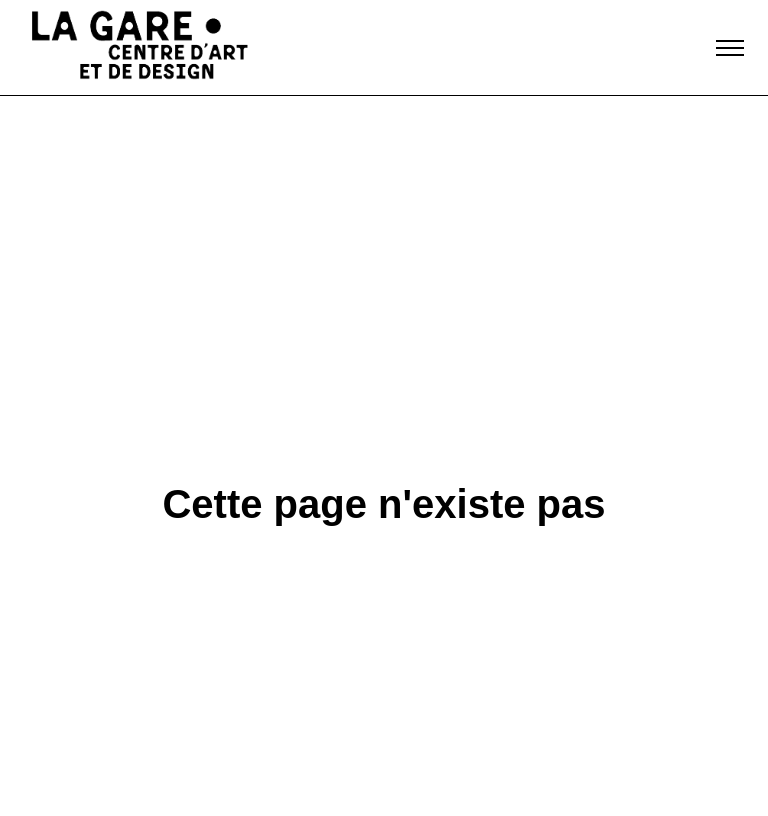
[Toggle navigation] (730, 48)
